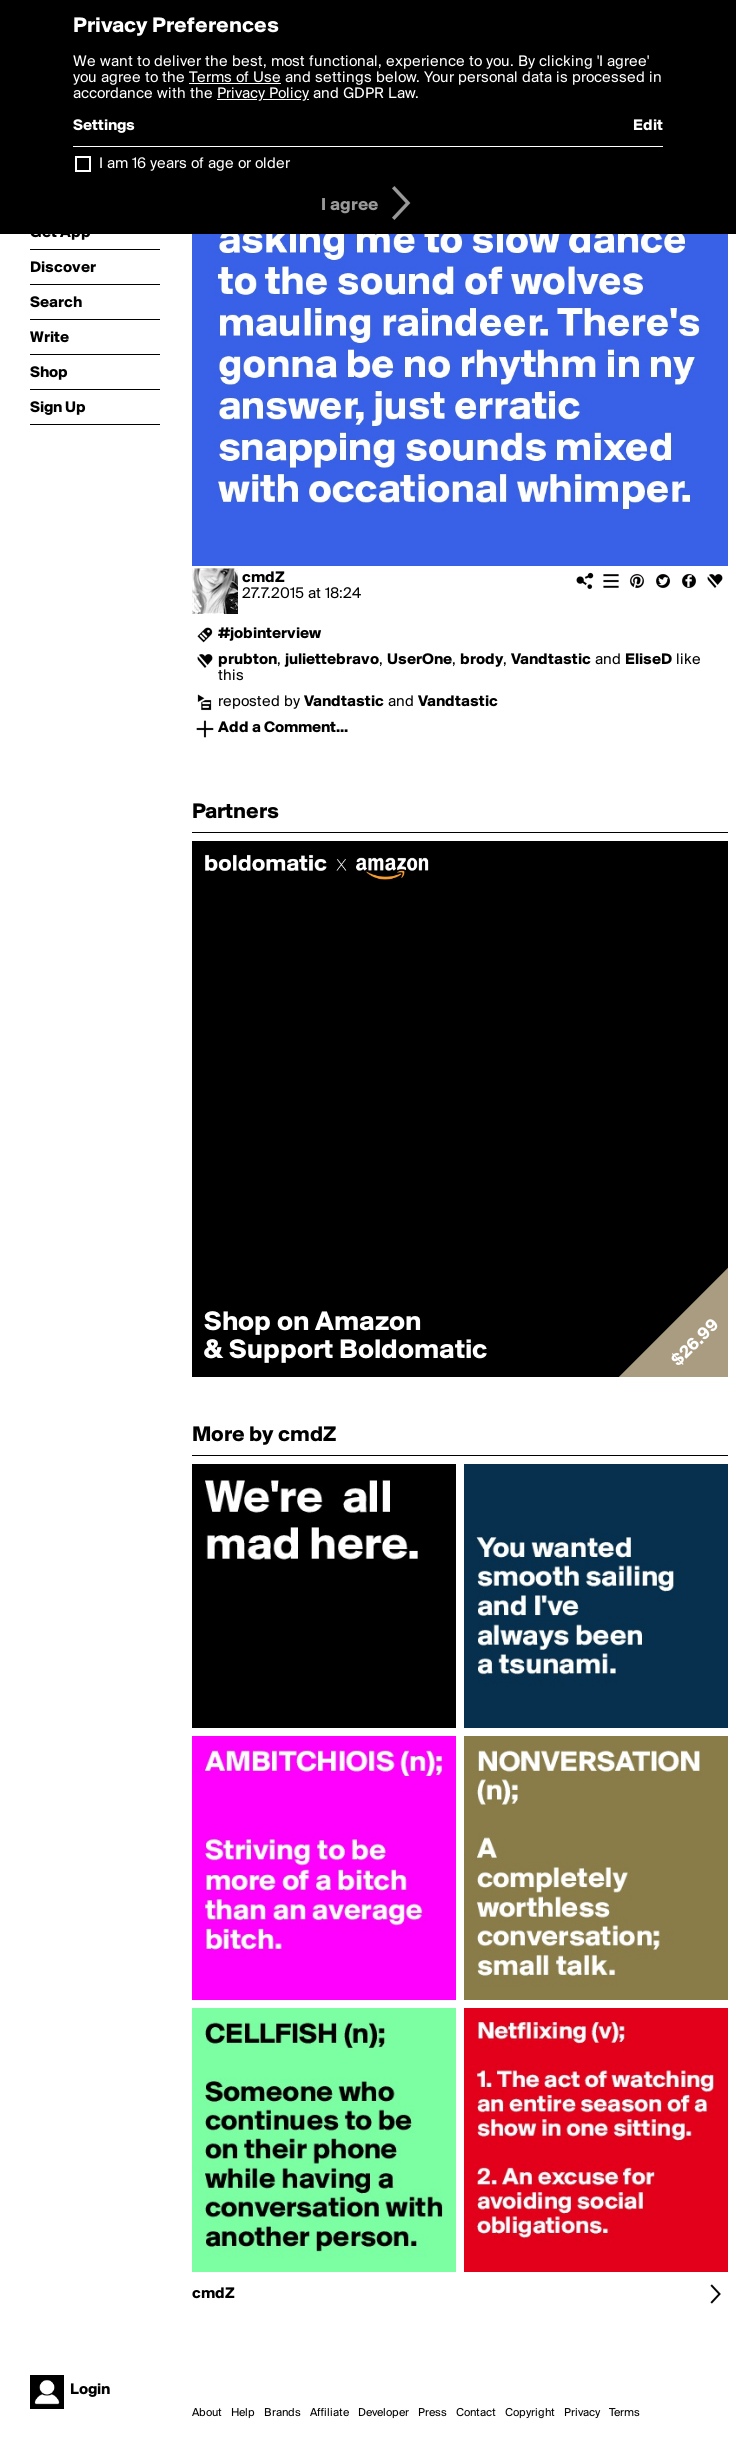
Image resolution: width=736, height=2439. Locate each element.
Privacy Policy (263, 94)
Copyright (530, 2413)
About (207, 2413)
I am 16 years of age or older (194, 164)
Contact (476, 2413)
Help (243, 2413)
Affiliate (329, 2413)
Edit (648, 126)
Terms (624, 2413)
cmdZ (263, 578)
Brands (282, 2413)
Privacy (582, 2413)
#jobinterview (269, 634)
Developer (383, 2413)
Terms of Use (235, 78)
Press (432, 2413)
